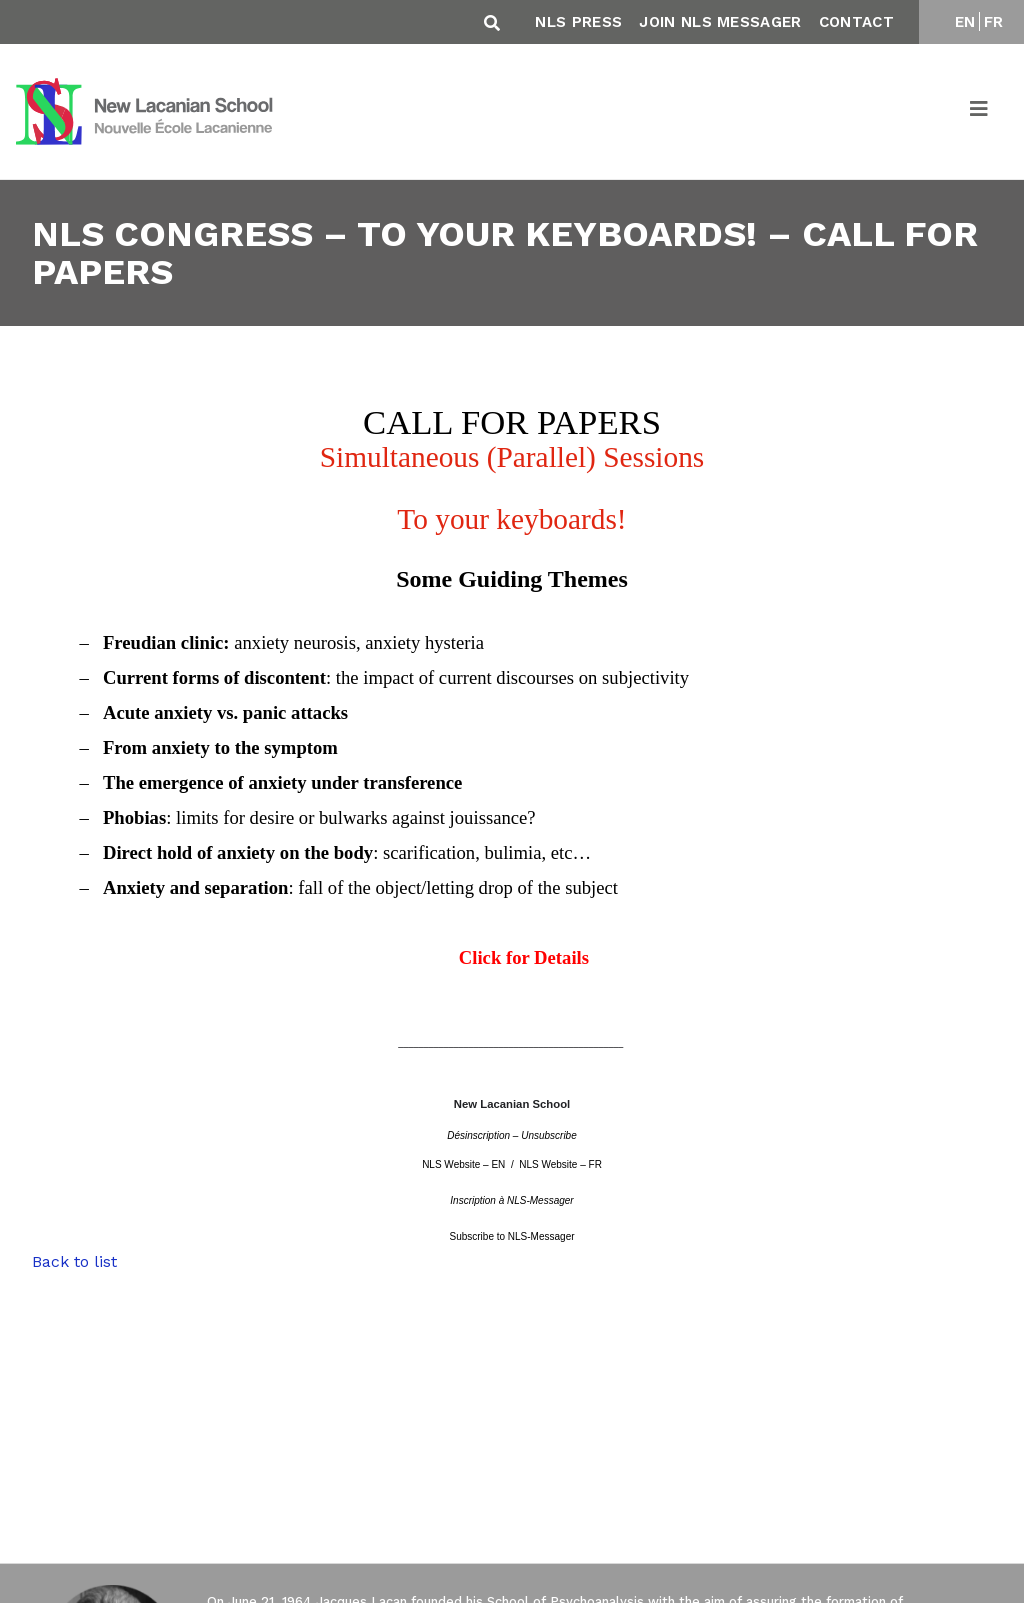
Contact (856, 22)
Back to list (74, 1261)
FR (994, 22)
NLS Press (578, 22)
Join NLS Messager (720, 22)
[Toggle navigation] (980, 112)
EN (965, 22)
